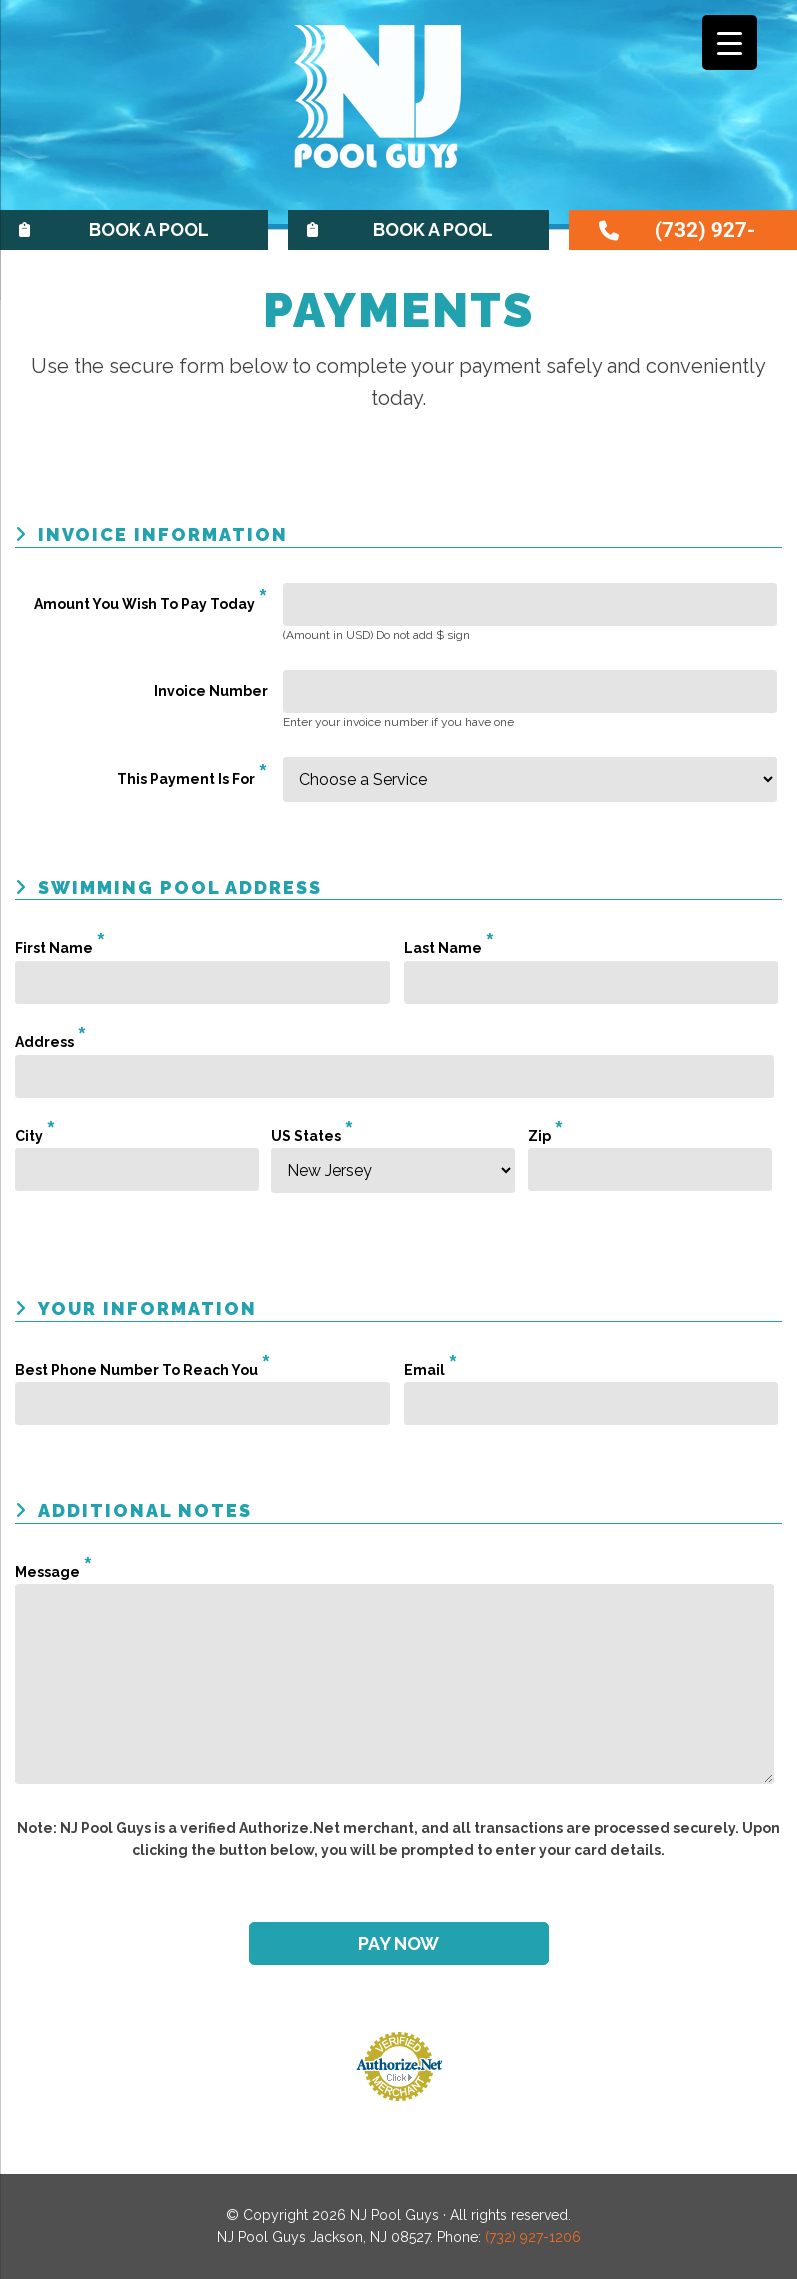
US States (312, 1136)
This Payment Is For (192, 779)
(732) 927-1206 (705, 234)
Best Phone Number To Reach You (143, 1370)
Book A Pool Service (433, 234)
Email (431, 1370)
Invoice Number (211, 691)
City (35, 1136)
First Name (60, 948)
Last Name (449, 948)
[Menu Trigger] (729, 42)
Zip (546, 1136)
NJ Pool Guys (399, 112)
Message (54, 1572)
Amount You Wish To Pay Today (151, 604)
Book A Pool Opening (149, 234)
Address (51, 1042)
